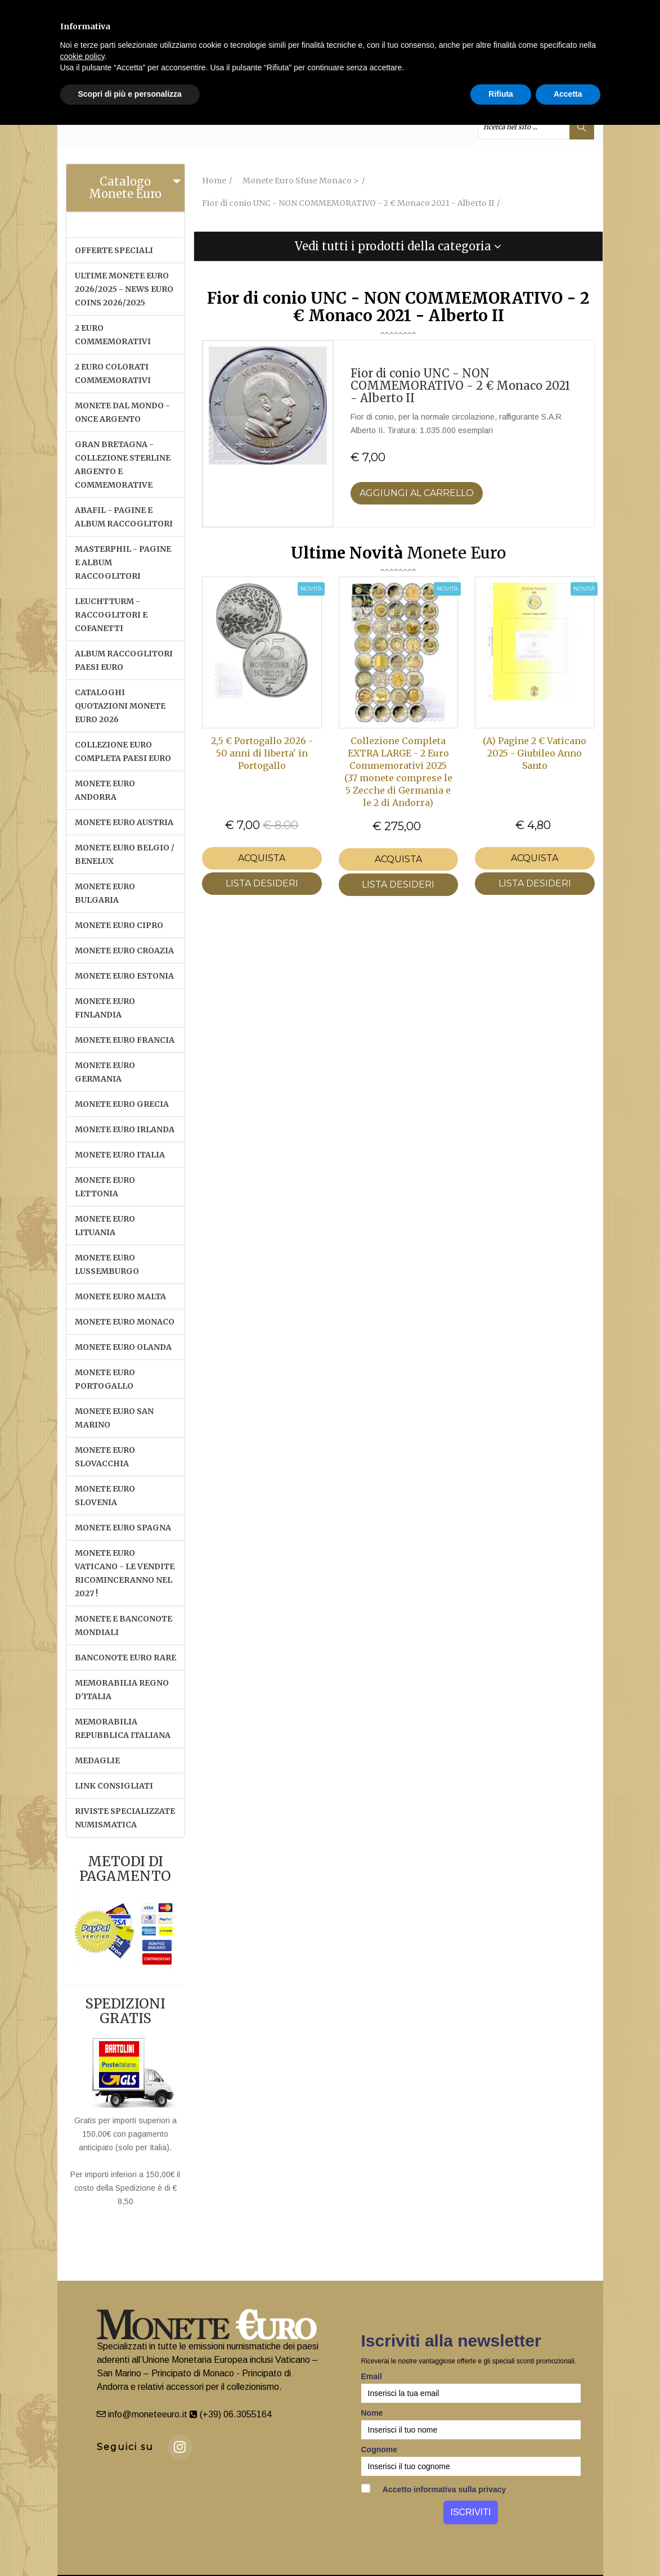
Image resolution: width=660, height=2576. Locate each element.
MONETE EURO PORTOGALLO (105, 1379)
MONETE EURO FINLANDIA (105, 1008)
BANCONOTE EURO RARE (125, 1657)
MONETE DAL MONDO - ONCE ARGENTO (122, 412)
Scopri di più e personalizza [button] (130, 93)
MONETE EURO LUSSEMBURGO (107, 1264)
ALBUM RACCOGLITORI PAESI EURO (124, 660)
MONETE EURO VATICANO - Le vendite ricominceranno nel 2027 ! (124, 1573)
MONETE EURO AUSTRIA (124, 822)
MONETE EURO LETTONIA (105, 1187)
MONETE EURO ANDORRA (105, 790)
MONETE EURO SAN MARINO (114, 1418)
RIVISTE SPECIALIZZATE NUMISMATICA (125, 1818)
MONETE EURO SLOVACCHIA (105, 1457)
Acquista (261, 858)
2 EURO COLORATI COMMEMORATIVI (113, 373)
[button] (398, 246)
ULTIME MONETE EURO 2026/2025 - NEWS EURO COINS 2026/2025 (124, 289)
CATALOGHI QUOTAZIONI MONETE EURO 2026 (120, 705)
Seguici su (125, 2447)
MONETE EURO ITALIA (120, 1155)
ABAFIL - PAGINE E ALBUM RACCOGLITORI (124, 517)
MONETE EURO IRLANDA (124, 1129)
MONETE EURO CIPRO (119, 925)
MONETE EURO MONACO (124, 1322)
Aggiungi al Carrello (417, 493)
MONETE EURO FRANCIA (124, 1040)
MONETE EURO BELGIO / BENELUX (124, 854)
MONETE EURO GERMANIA (105, 1072)
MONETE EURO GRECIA (122, 1104)
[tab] (125, 187)
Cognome (379, 2449)
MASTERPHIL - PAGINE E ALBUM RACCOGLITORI (123, 562)
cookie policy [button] (82, 56)
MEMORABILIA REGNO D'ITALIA (122, 1689)
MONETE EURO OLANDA (123, 1347)
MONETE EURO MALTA (120, 1296)
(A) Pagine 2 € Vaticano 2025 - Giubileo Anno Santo (534, 753)
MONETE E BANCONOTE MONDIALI (123, 1625)
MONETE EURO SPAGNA (123, 1528)
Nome (372, 2412)
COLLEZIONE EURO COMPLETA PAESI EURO (123, 751)
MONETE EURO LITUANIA (105, 1225)
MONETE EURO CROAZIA (124, 950)
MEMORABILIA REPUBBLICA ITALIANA (122, 1728)
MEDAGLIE (97, 1760)
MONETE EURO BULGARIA (105, 893)
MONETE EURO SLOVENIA (105, 1495)
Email (371, 2376)
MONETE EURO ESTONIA (124, 976)
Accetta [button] (568, 93)
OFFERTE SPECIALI (114, 250)
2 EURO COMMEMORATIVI (113, 334)
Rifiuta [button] (500, 93)
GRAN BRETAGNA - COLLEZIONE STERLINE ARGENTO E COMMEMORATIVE (122, 464)
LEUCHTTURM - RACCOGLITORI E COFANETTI (111, 614)
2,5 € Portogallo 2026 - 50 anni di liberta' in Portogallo (262, 753)
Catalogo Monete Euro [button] (125, 187)
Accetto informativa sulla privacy (433, 2489)
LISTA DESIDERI (262, 883)
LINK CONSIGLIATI (114, 1786)
